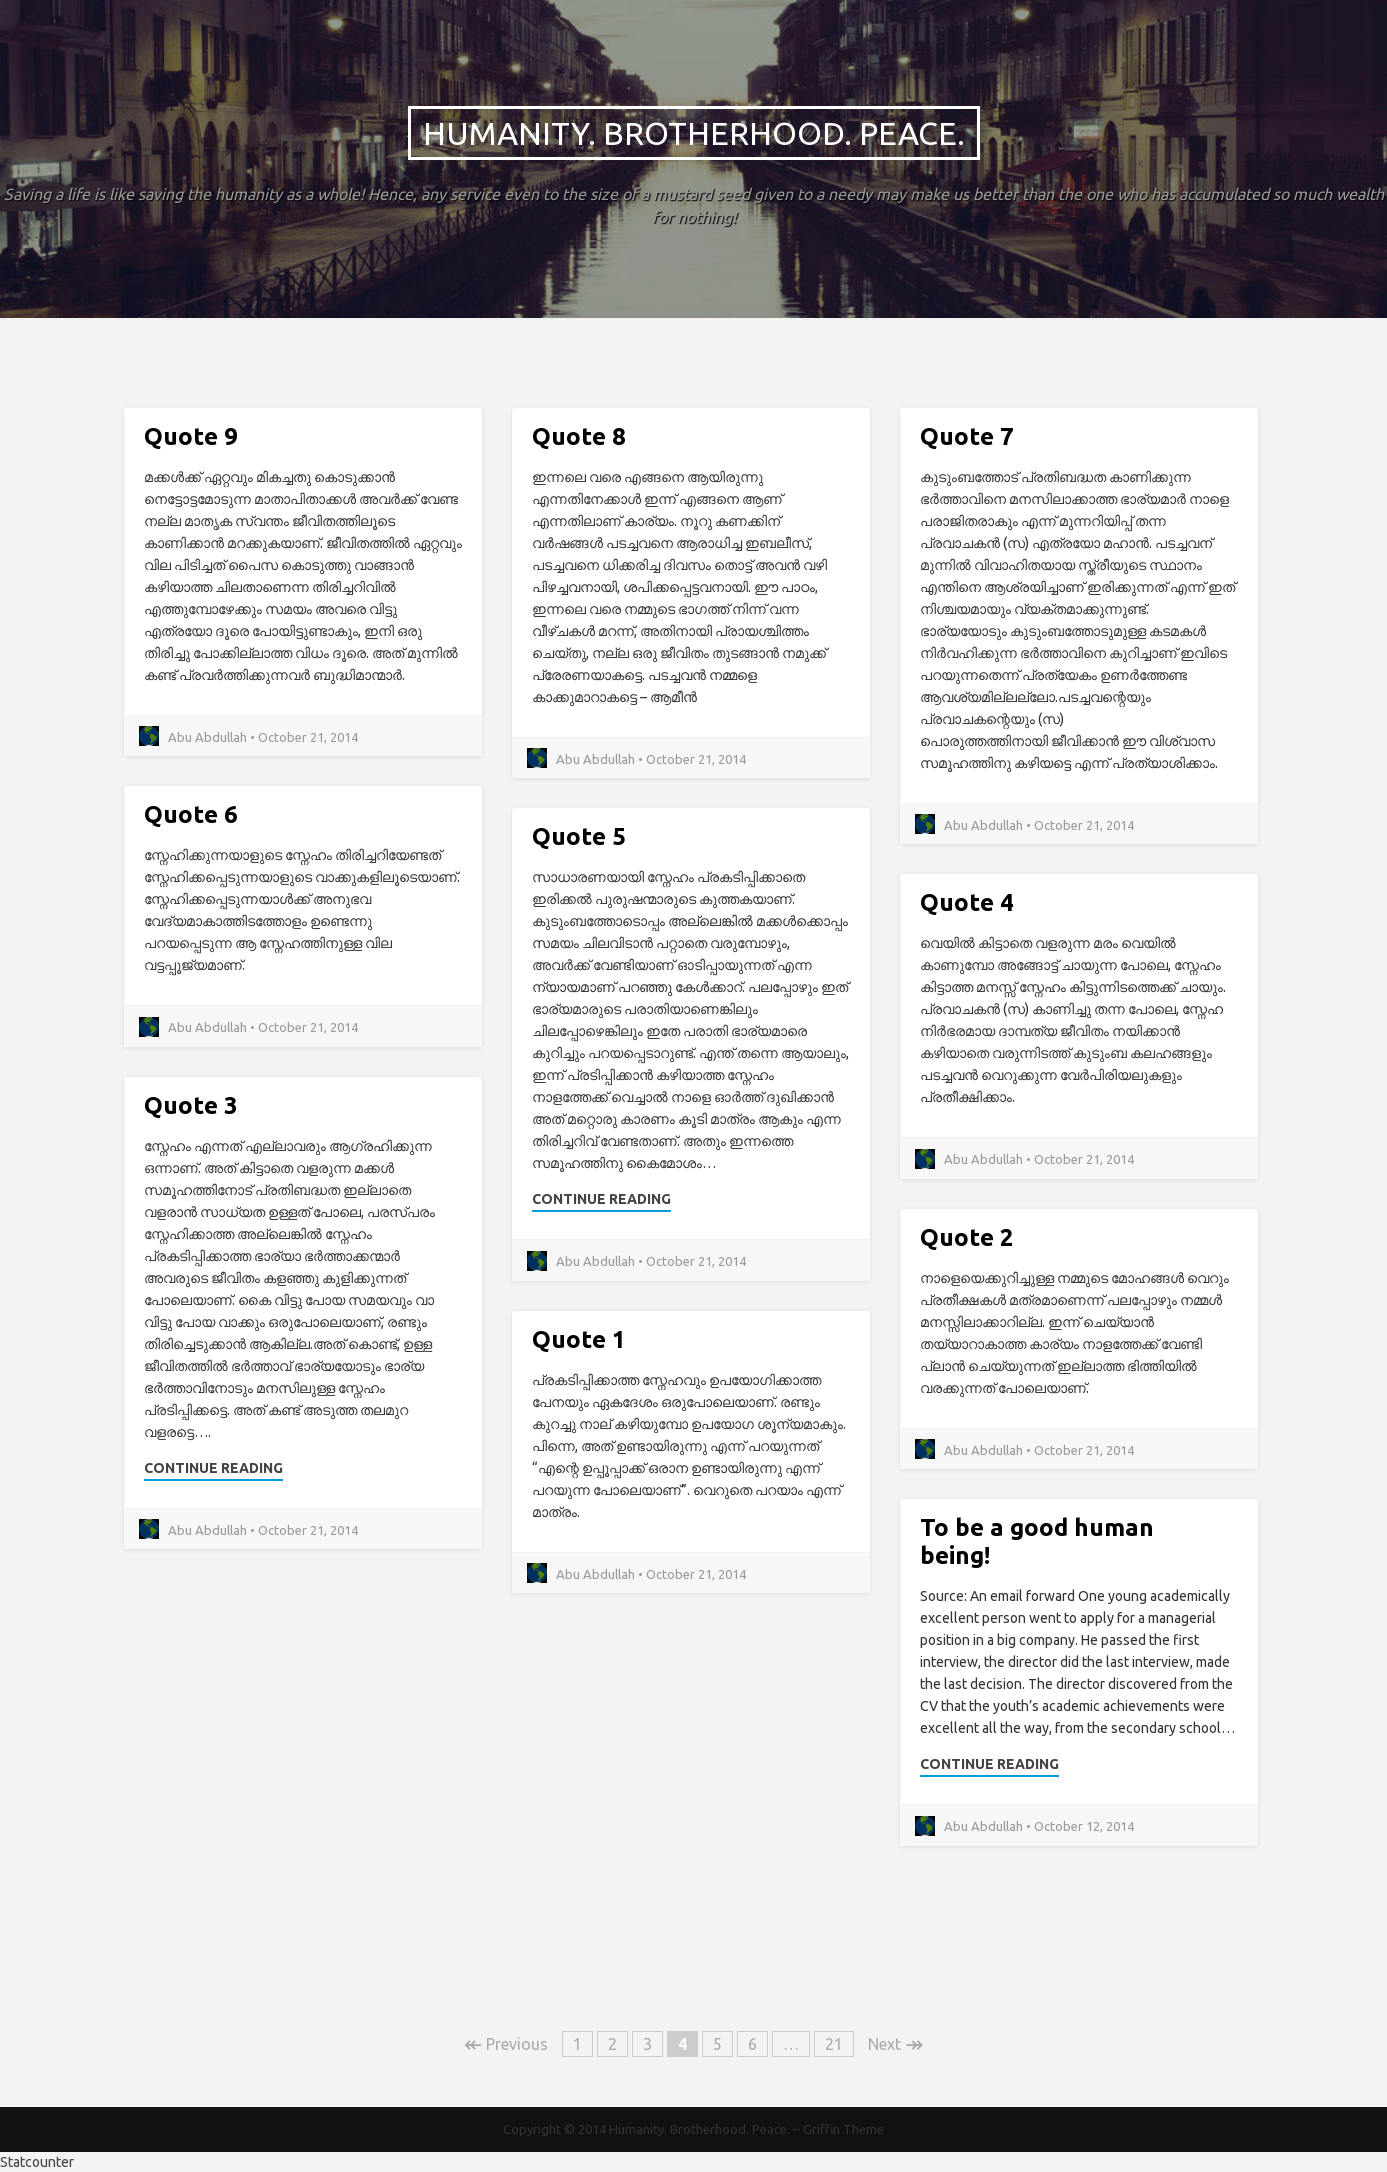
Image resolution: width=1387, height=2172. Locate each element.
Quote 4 (967, 902)
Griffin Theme (843, 2129)
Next (895, 2044)
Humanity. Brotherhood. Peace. (694, 133)
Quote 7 (967, 436)
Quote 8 (579, 436)
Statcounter (37, 2162)
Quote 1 (579, 1339)
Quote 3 (191, 1105)
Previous (506, 2044)
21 (834, 2044)
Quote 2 (967, 1237)
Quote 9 (191, 436)
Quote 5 (579, 836)
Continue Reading (601, 1199)
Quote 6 (191, 814)
